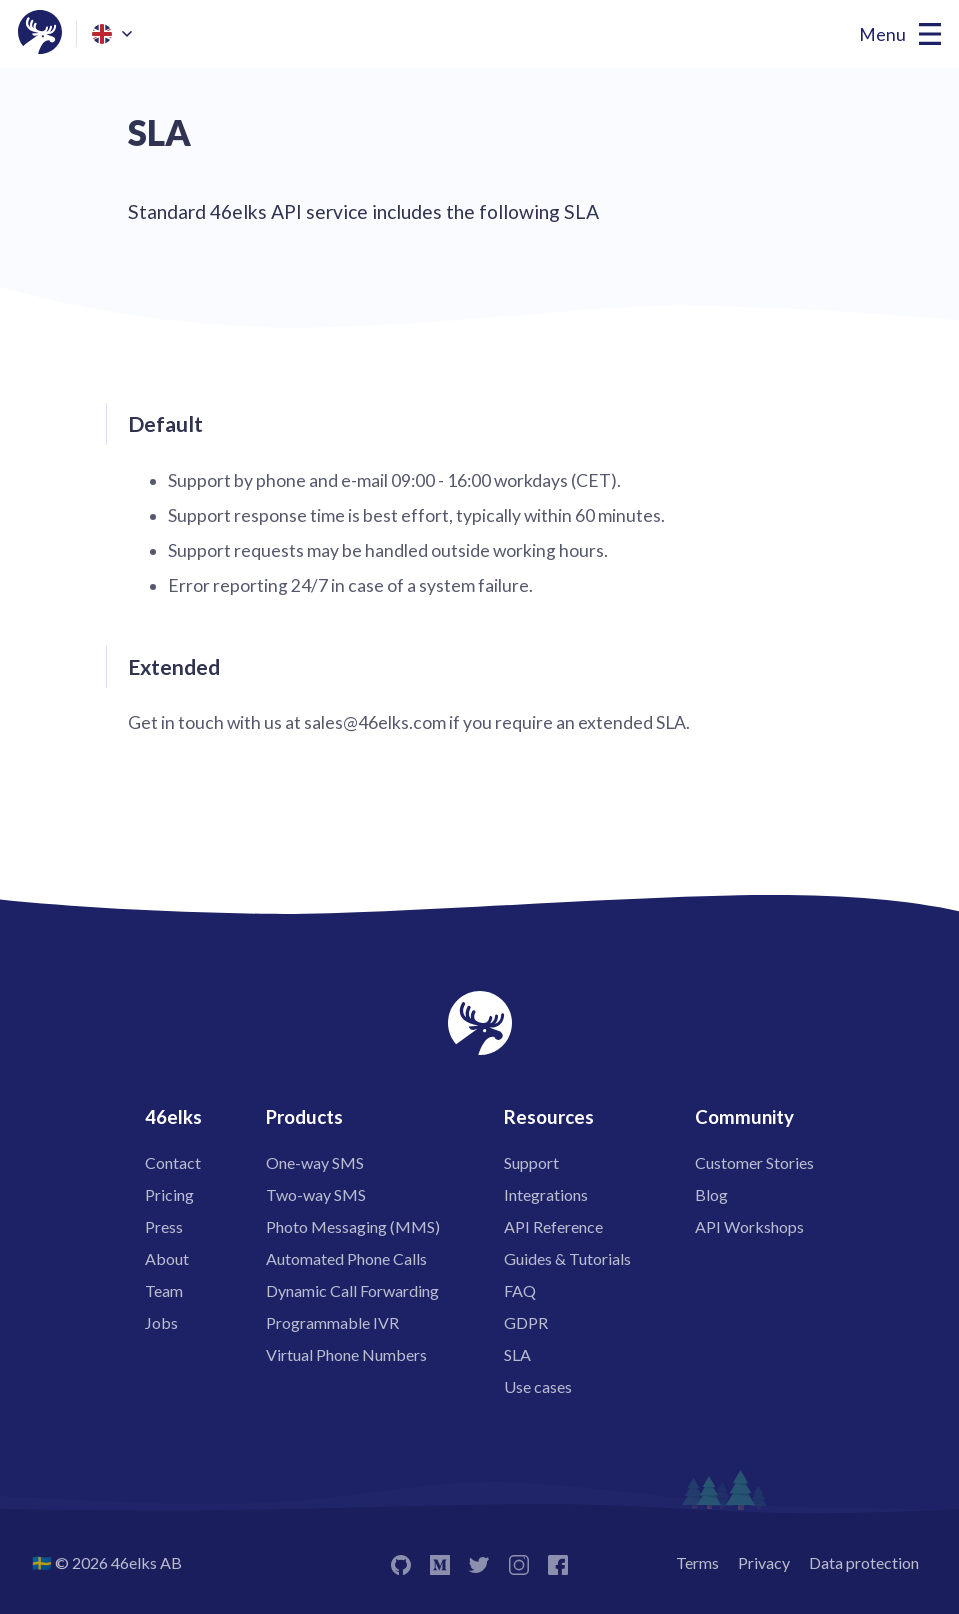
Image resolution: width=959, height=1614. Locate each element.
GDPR (526, 1322)
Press (164, 1226)
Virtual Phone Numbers (346, 1354)
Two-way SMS (316, 1194)
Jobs (161, 1322)
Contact (173, 1162)
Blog (711, 1194)
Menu (882, 34)
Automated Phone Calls (346, 1258)
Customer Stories (754, 1162)
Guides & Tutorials (567, 1258)
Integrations (546, 1194)
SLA (517, 1354)
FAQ (520, 1290)
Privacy (764, 1562)
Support (531, 1162)
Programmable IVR (332, 1322)
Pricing (169, 1194)
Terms (697, 1562)
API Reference (553, 1226)
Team (164, 1290)
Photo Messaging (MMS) (353, 1226)
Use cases (538, 1386)
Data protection (864, 1562)
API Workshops (749, 1226)
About (167, 1258)
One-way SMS (315, 1162)
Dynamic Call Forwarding (352, 1290)
